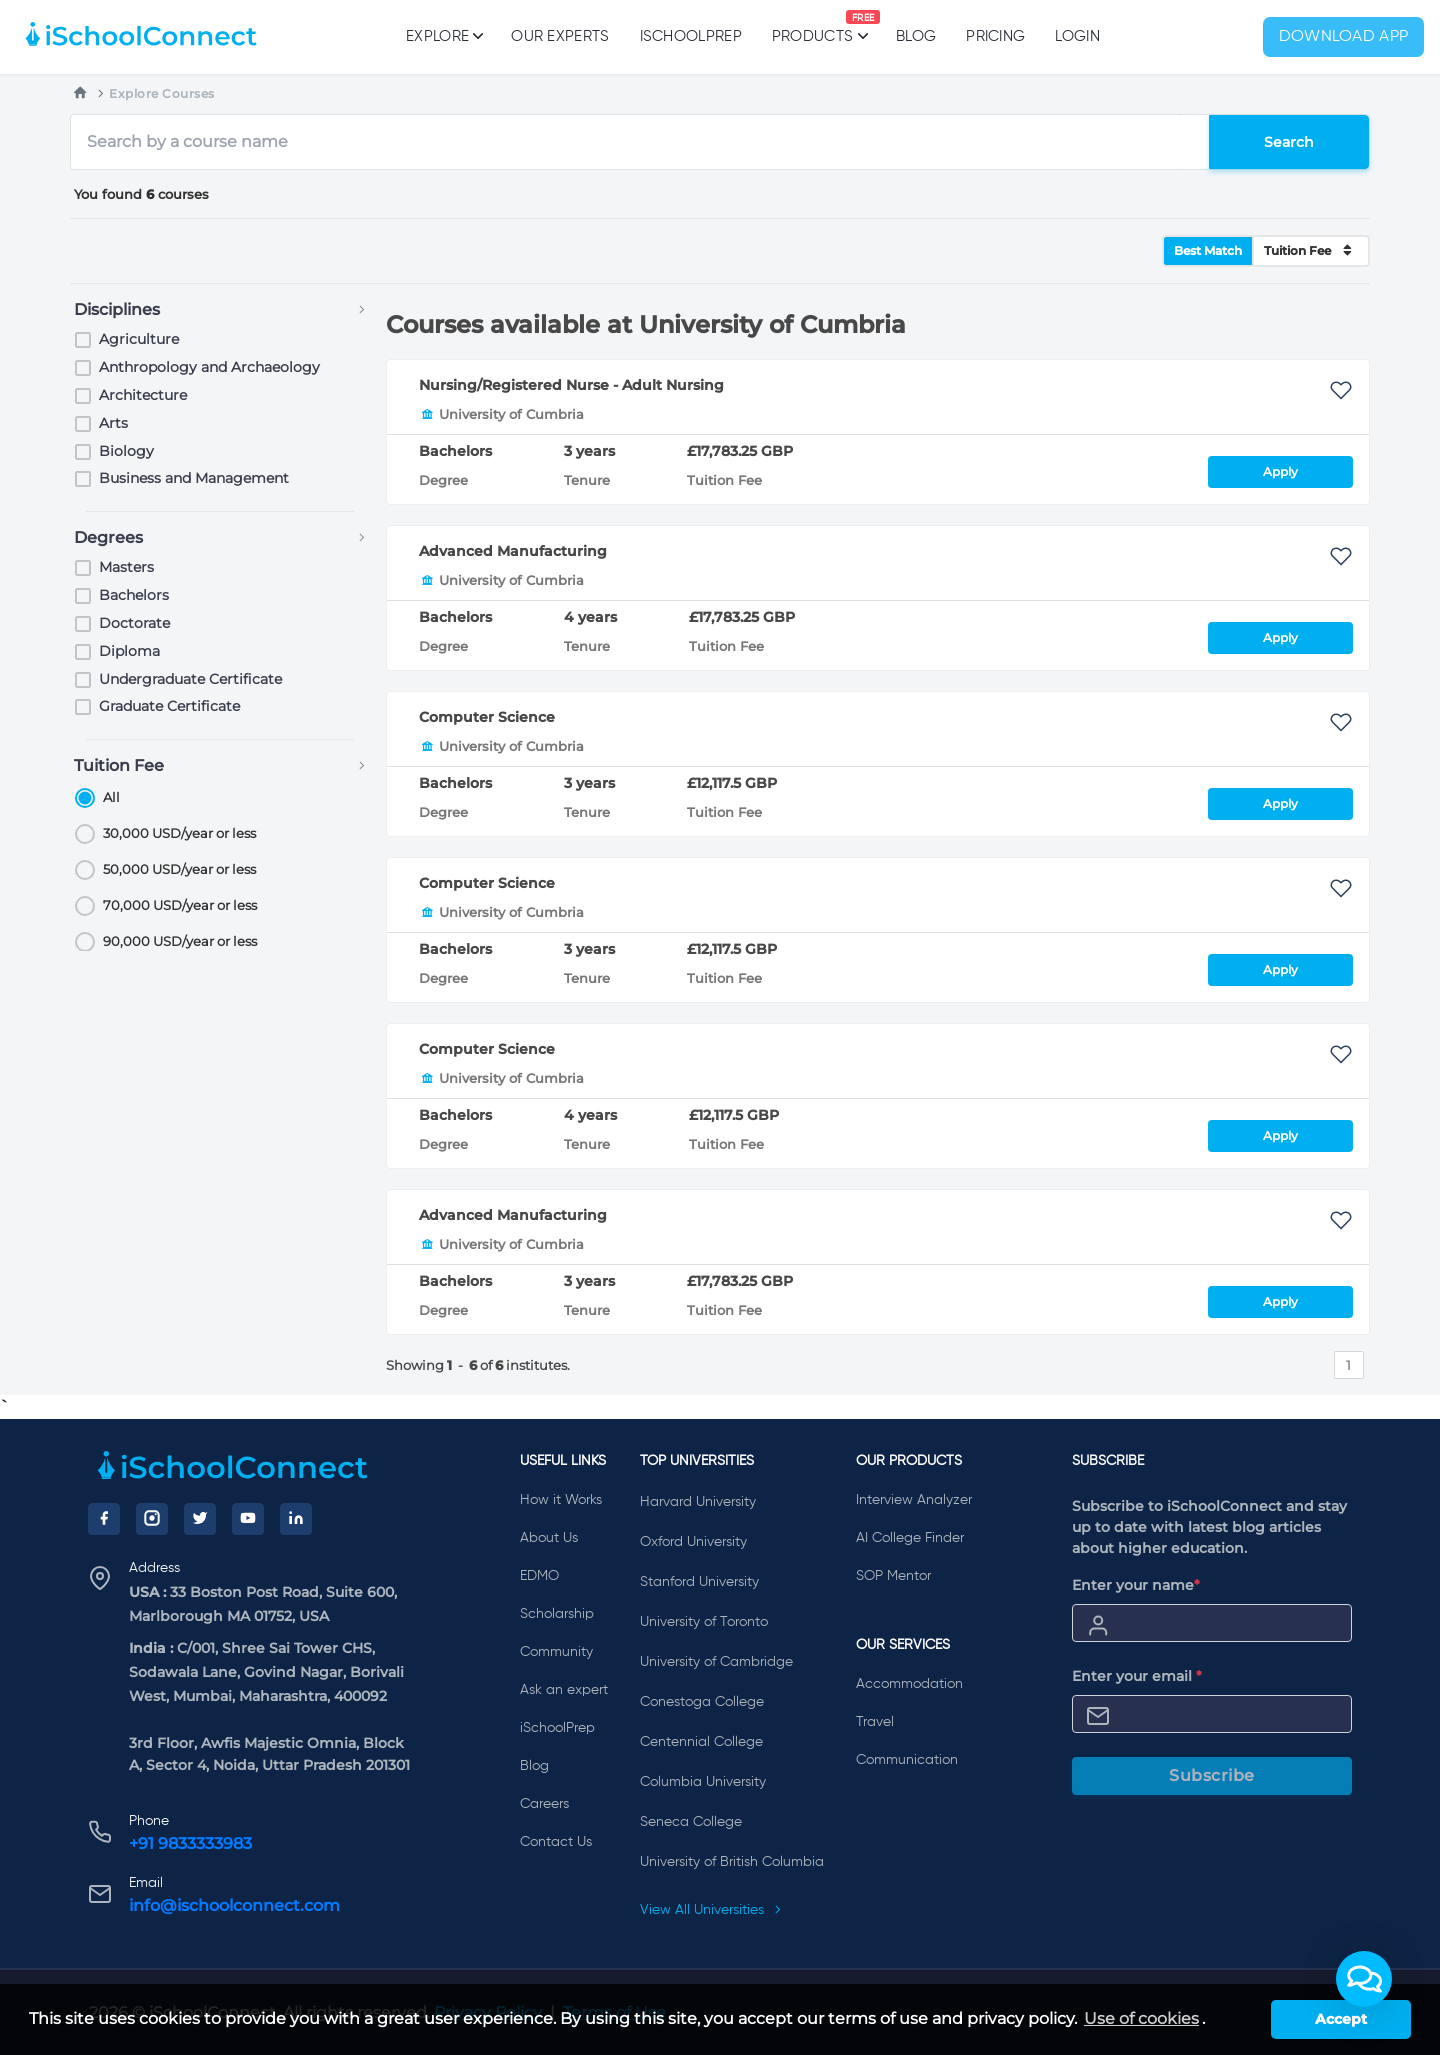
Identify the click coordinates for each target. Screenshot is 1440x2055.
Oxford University (693, 1542)
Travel (875, 1722)
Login (1077, 36)
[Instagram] (152, 1519)
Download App (1344, 37)
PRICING (995, 36)
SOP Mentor (893, 1576)
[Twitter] (200, 1519)
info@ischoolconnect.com (234, 1905)
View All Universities (711, 1910)
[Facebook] (104, 1519)
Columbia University (703, 1782)
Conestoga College (702, 1702)
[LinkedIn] (296, 1519)
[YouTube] (248, 1519)
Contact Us (556, 1842)
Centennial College (701, 1742)
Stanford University (699, 1582)
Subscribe (1212, 1775)
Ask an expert (564, 1690)
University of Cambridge (716, 1662)
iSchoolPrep (691, 36)
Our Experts (560, 36)
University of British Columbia (732, 1862)
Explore (443, 36)
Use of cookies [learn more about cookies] (1141, 2018)
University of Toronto (704, 1622)
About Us (549, 1538)
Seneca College (691, 1822)
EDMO (539, 1576)
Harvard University (698, 1502)
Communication (907, 1760)
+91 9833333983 (190, 1843)
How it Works (561, 1500)
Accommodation (909, 1684)
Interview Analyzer (914, 1500)
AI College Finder (910, 1538)
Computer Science (487, 717)
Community (556, 1652)
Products (812, 27)
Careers (544, 1804)
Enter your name (1136, 1585)
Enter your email (1137, 1676)
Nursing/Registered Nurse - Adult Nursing (571, 385)
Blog (916, 36)
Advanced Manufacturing (513, 551)
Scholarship (557, 1614)
